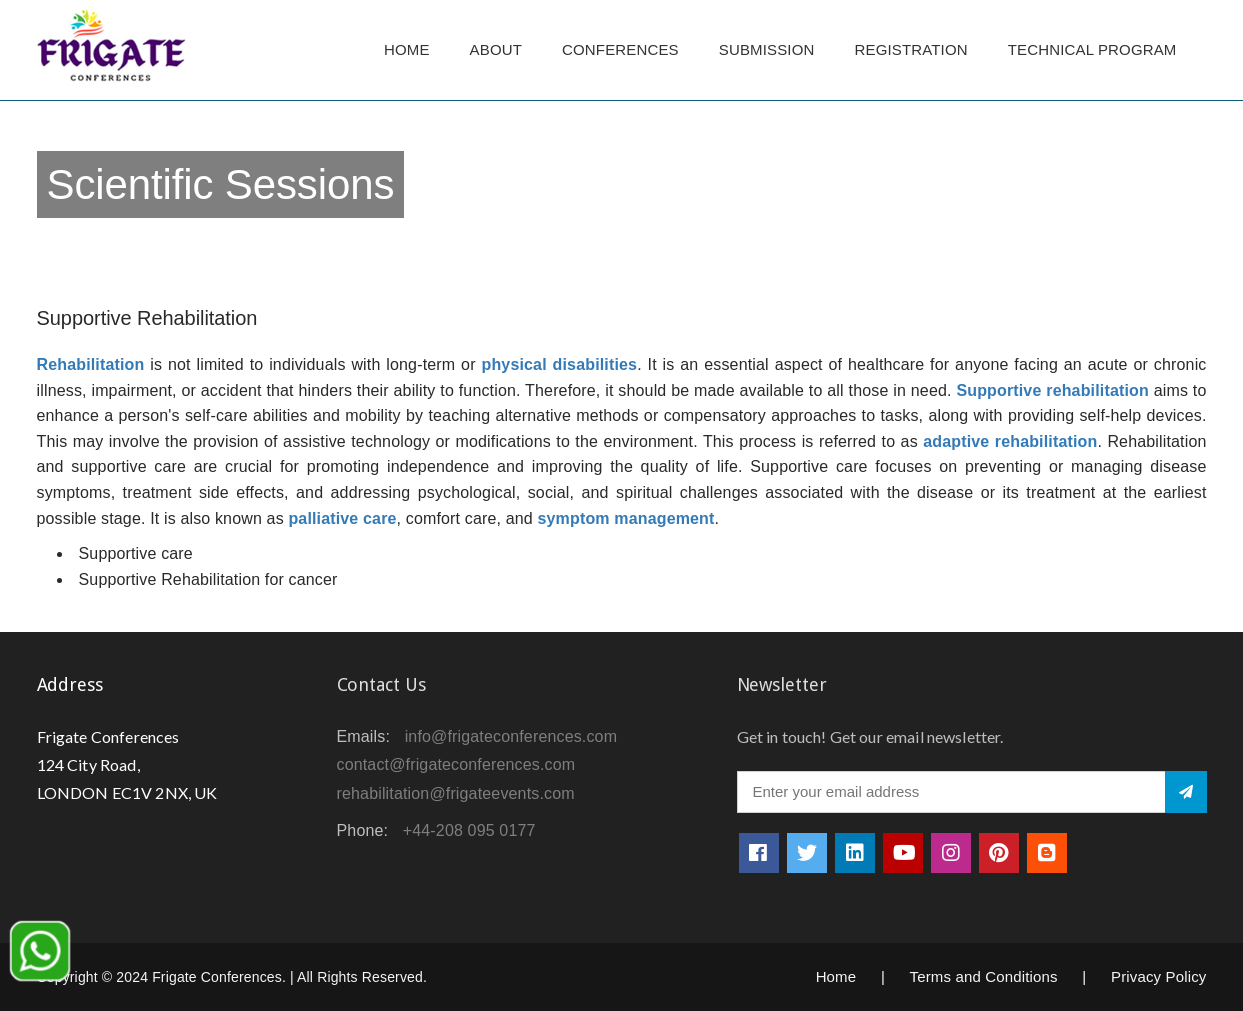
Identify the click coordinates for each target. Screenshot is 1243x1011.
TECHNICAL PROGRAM (1097, 49)
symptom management (625, 518)
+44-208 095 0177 (469, 830)
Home (407, 49)
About (496, 49)
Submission (767, 49)
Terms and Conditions (984, 976)
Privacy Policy (1159, 976)
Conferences (620, 49)
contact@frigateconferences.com (456, 764)
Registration (911, 49)
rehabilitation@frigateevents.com (456, 793)
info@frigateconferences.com (511, 736)
